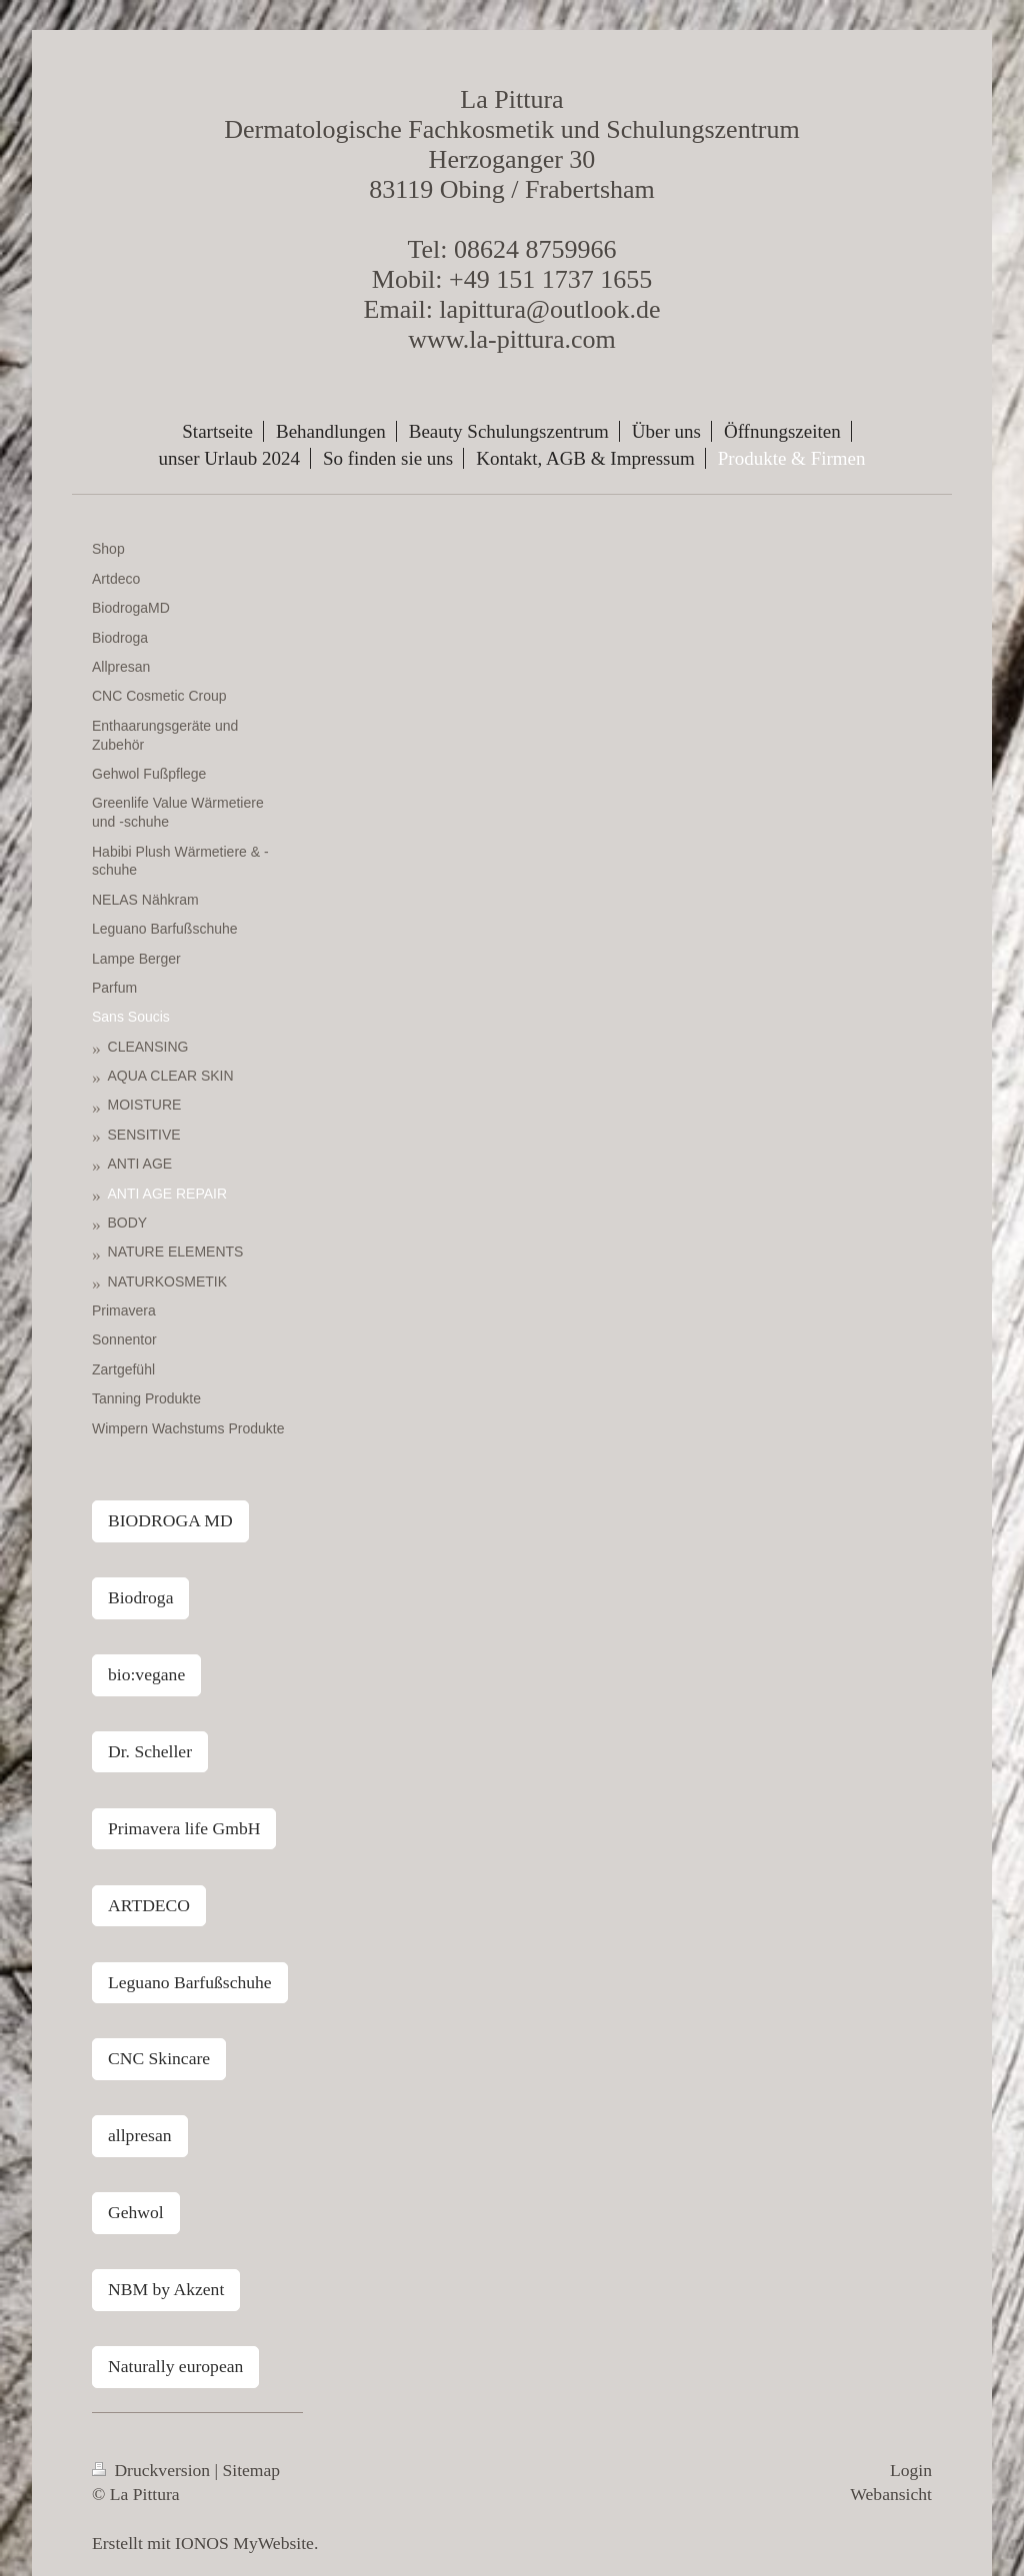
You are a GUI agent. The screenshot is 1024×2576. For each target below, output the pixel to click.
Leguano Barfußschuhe (190, 1982)
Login (911, 2470)
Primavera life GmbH (184, 1828)
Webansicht (891, 2494)
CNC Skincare (159, 2058)
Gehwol (136, 2212)
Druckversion (153, 2470)
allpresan (140, 2135)
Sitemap (252, 2470)
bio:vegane (146, 1674)
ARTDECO (149, 1905)
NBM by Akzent (166, 2289)
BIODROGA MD (170, 1520)
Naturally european (175, 2366)
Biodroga (140, 1597)
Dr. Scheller (150, 1751)
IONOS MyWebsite (244, 2543)
